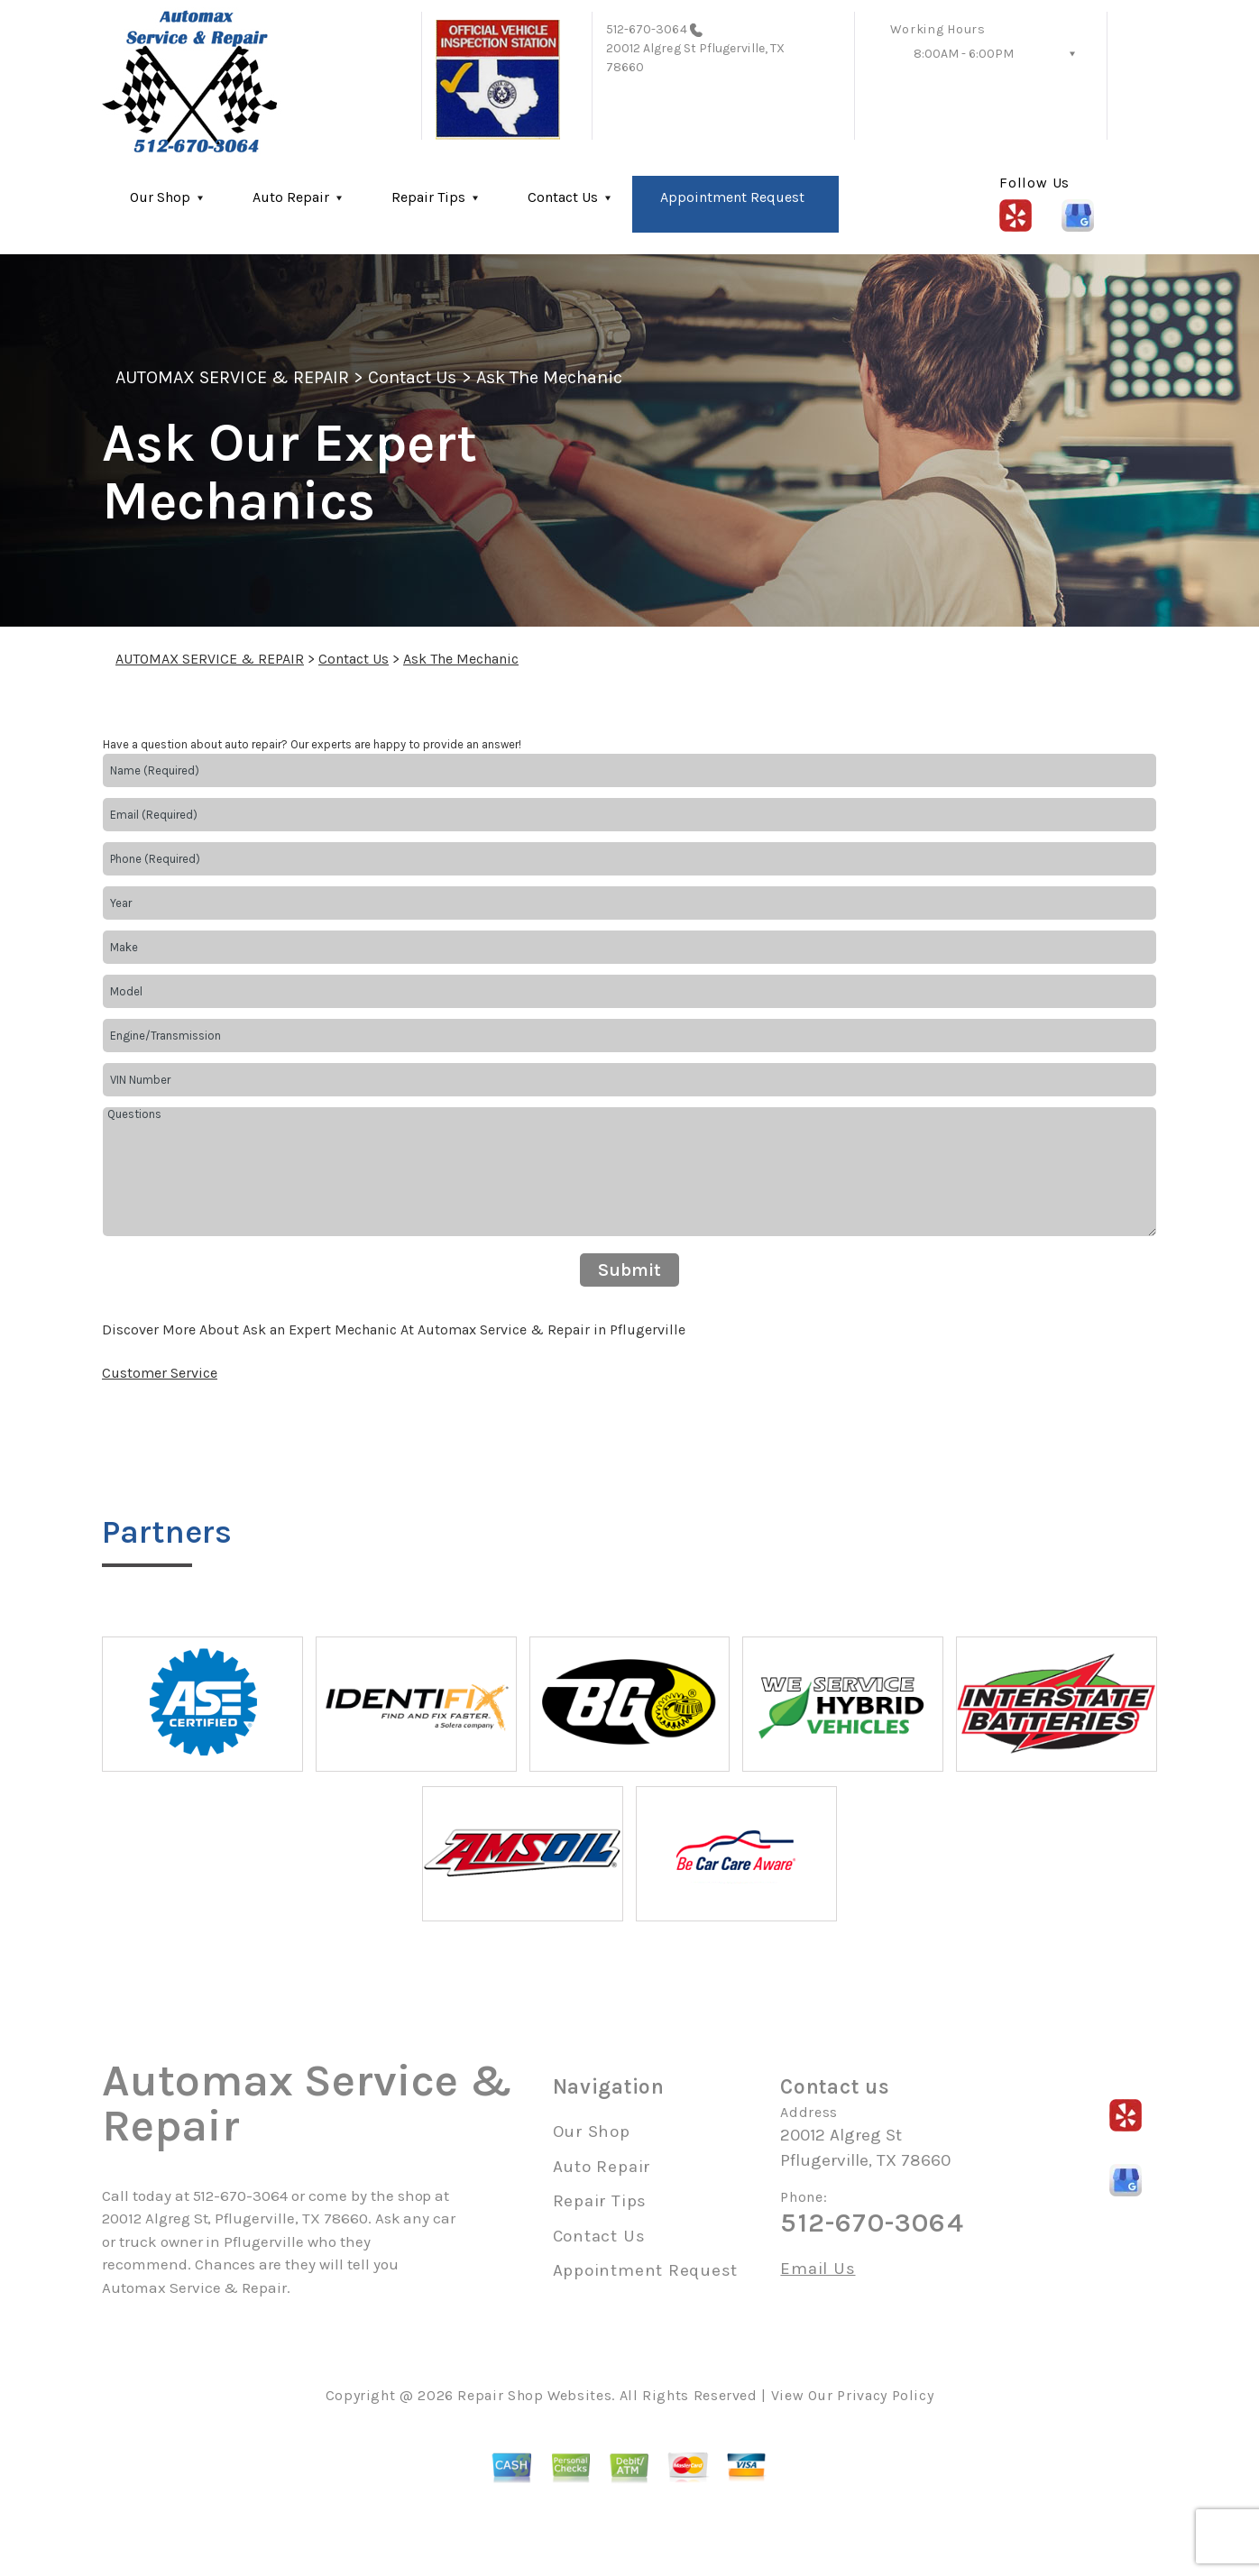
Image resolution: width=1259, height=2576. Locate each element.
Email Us (817, 2269)
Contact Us (563, 197)
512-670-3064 (646, 29)
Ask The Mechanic (549, 377)
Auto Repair (291, 197)
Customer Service (159, 1372)
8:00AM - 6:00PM (964, 53)
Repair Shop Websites (534, 2395)
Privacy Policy (885, 2395)
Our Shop (160, 197)
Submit (629, 1270)
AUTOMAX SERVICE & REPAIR (232, 377)
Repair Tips (428, 197)
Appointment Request (732, 197)
